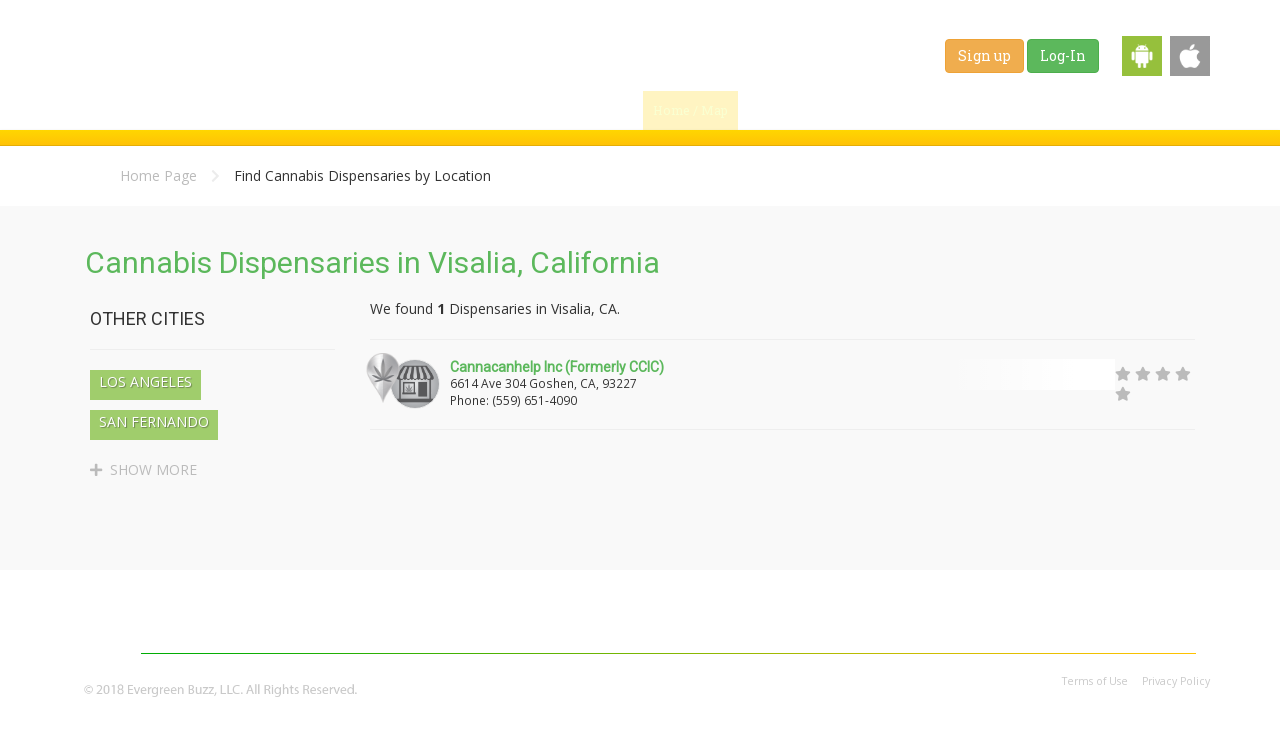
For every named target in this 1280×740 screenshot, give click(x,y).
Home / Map (690, 110)
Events (1174, 110)
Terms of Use (1095, 681)
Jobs (1041, 110)
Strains (971, 110)
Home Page (158, 175)
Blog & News (875, 110)
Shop (1105, 110)
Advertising (973, 633)
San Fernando (154, 421)
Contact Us (1167, 633)
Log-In (1063, 55)
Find (782, 110)
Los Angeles (145, 381)
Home (390, 633)
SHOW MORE (143, 469)
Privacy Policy (1176, 681)
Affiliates (1071, 633)
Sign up (984, 55)
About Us (875, 633)
